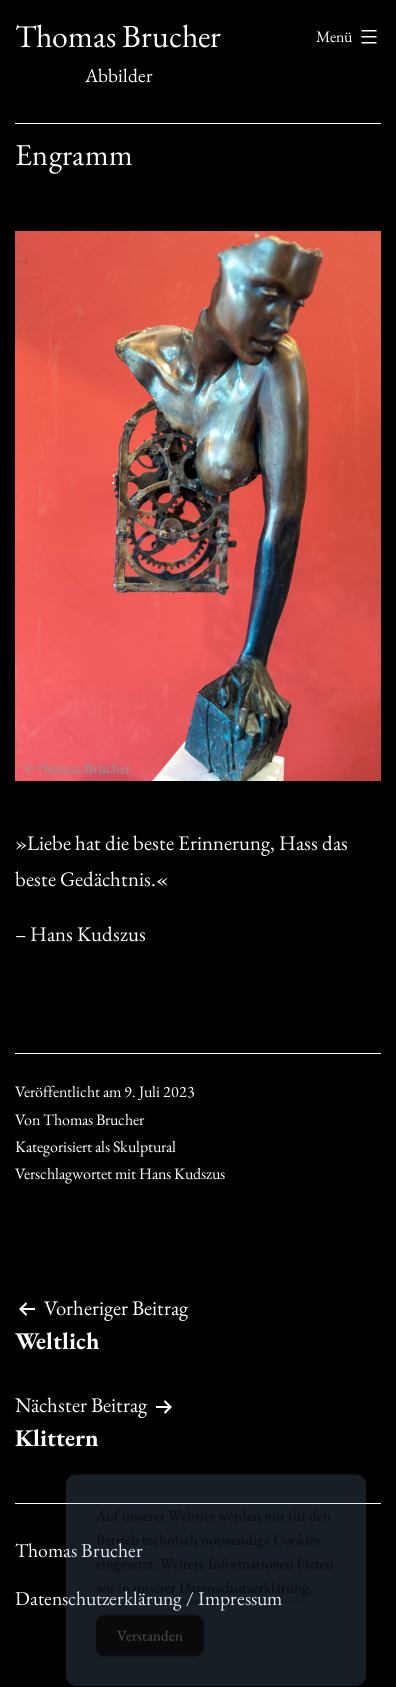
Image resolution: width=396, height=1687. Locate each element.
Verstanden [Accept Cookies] (150, 1644)
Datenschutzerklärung (244, 1596)
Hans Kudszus (182, 1173)
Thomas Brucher (118, 36)
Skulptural (144, 1146)
